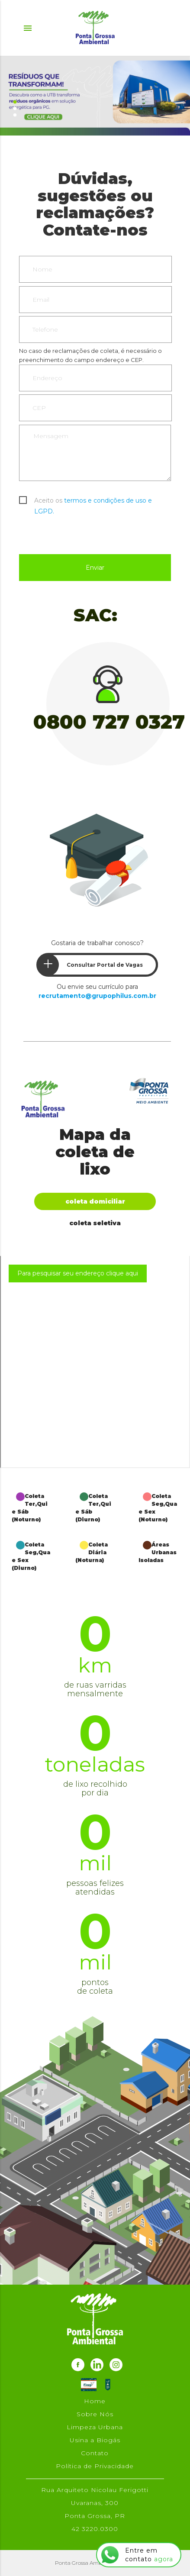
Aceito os (93, 501)
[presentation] (85, 533)
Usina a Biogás (95, 2440)
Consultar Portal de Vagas (90, 965)
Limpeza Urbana (95, 2427)
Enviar (95, 567)
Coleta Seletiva (95, 1223)
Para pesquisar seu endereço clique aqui (77, 1273)
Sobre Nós (95, 2414)
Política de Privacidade (95, 2466)
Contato (95, 2453)
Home (95, 2401)
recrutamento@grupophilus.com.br (97, 996)
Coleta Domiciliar (95, 1201)
